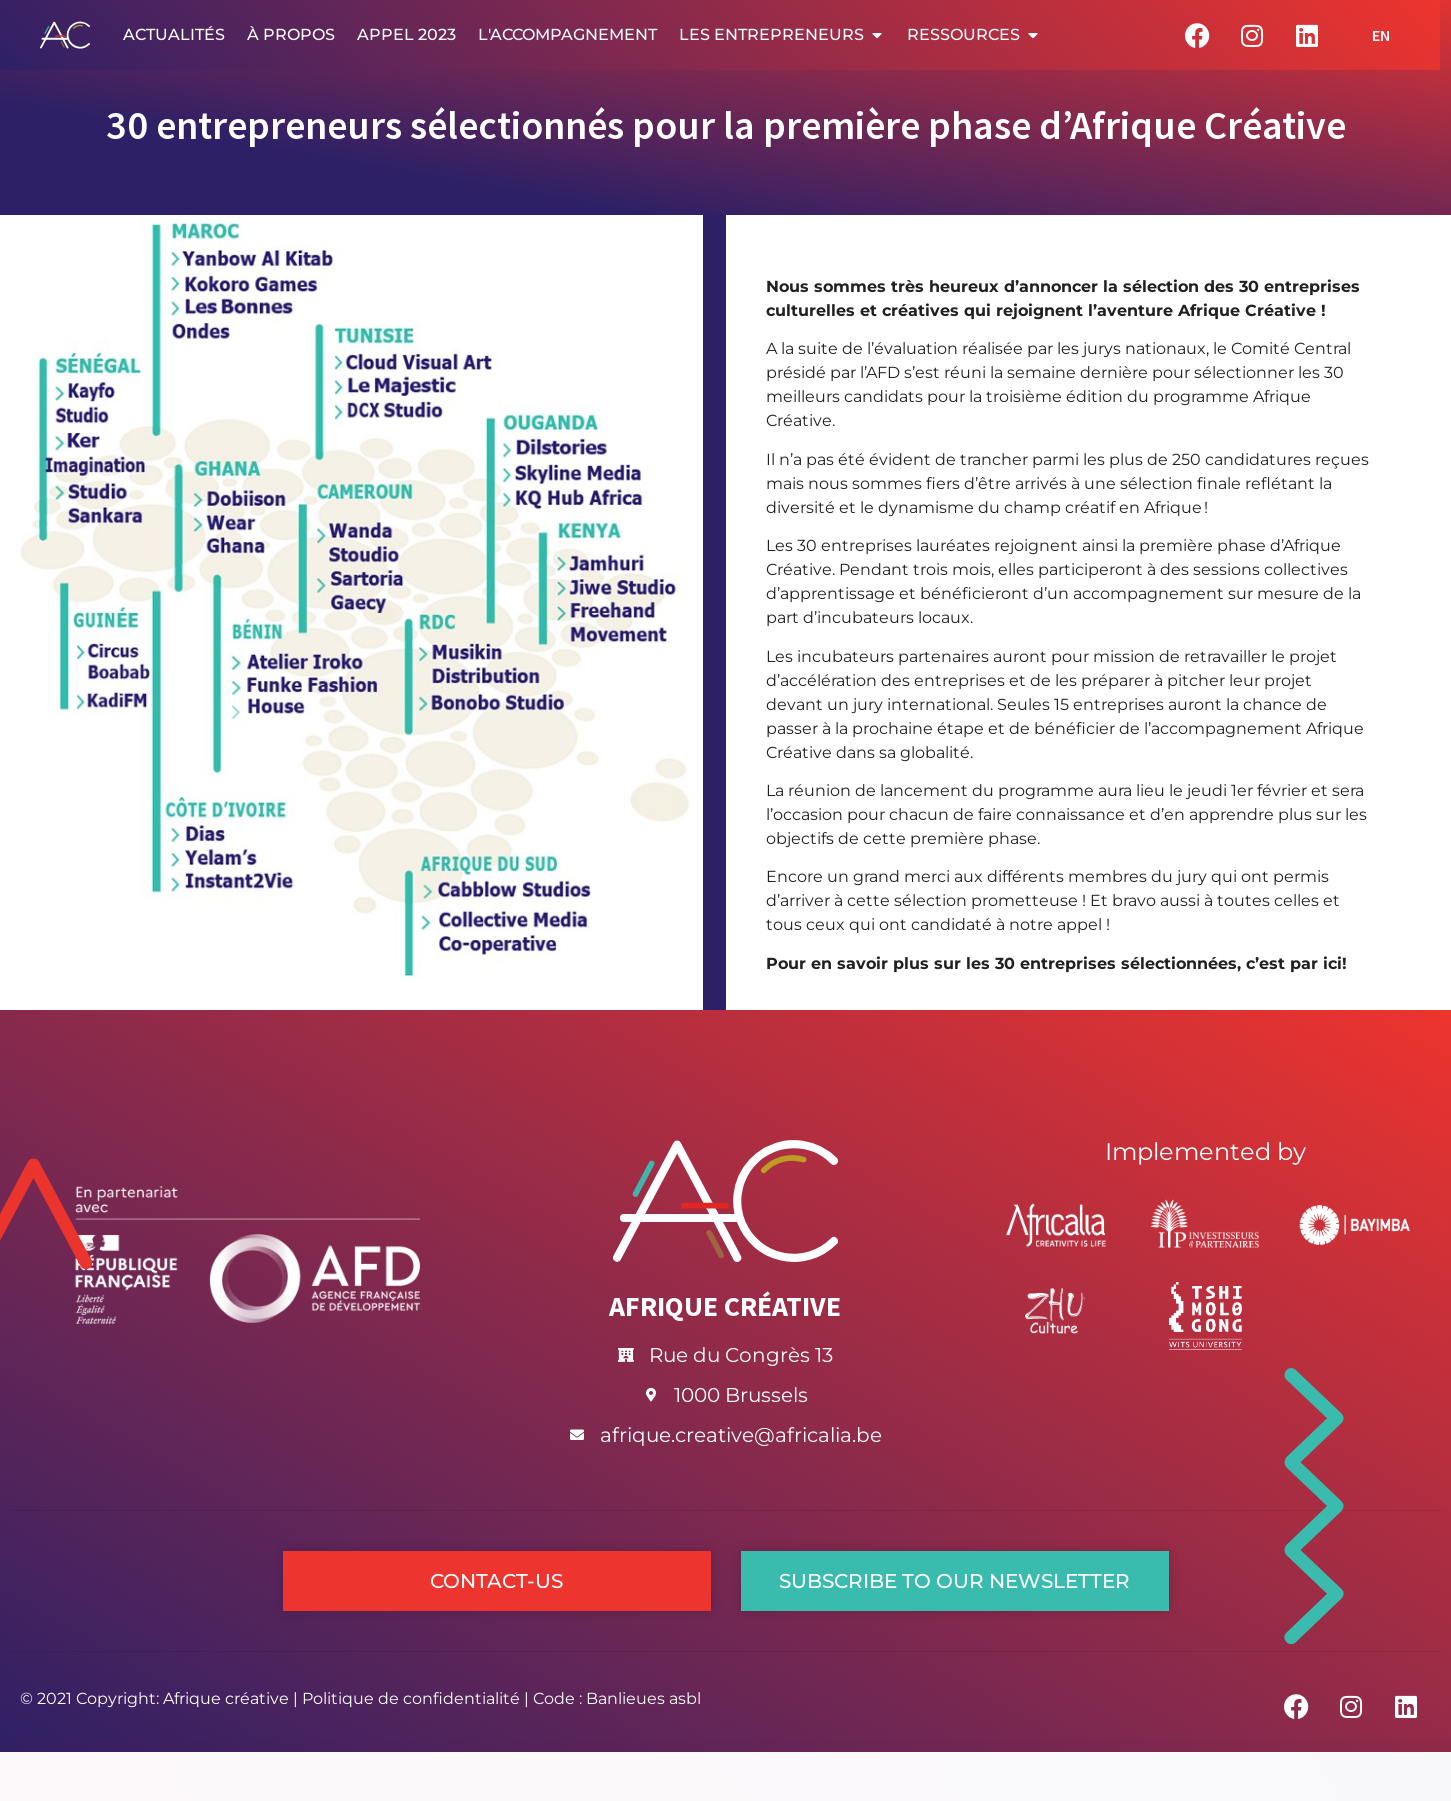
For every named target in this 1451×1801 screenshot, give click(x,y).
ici (1332, 963)
